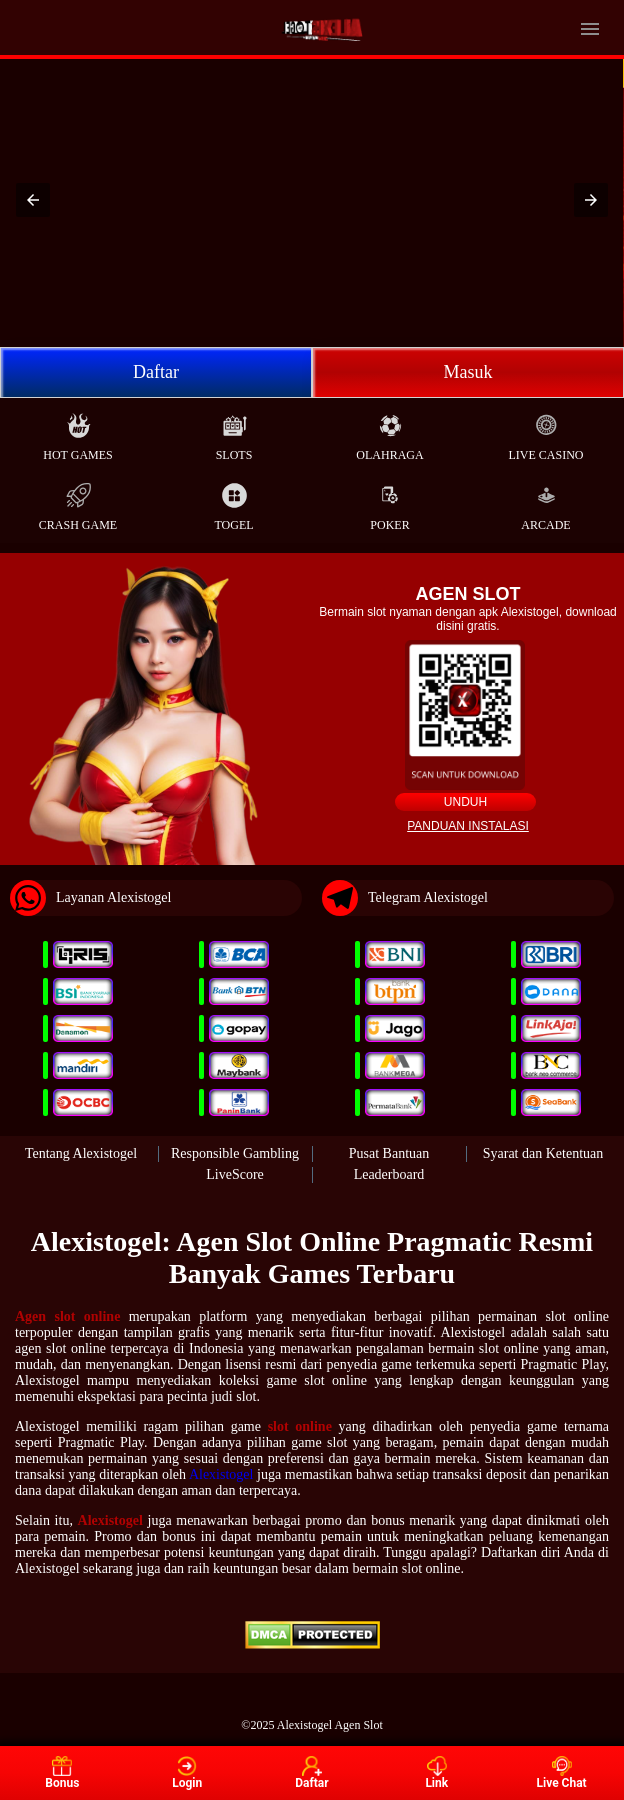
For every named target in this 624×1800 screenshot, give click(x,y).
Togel (233, 502)
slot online (300, 1426)
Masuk (468, 372)
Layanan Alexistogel (90, 898)
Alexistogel (221, 1474)
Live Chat (561, 1773)
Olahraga (389, 432)
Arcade (545, 502)
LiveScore (235, 1174)
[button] (33, 200)
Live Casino (546, 432)
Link (436, 1773)
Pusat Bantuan (389, 1153)
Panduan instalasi (468, 826)
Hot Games (77, 432)
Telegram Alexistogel (405, 898)
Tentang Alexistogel (81, 1153)
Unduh (465, 802)
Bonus (62, 1773)
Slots (234, 432)
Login (187, 1773)
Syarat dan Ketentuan (543, 1153)
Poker (389, 502)
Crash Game (78, 502)
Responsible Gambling (235, 1153)
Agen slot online (67, 1316)
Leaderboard (389, 1174)
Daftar (156, 372)
